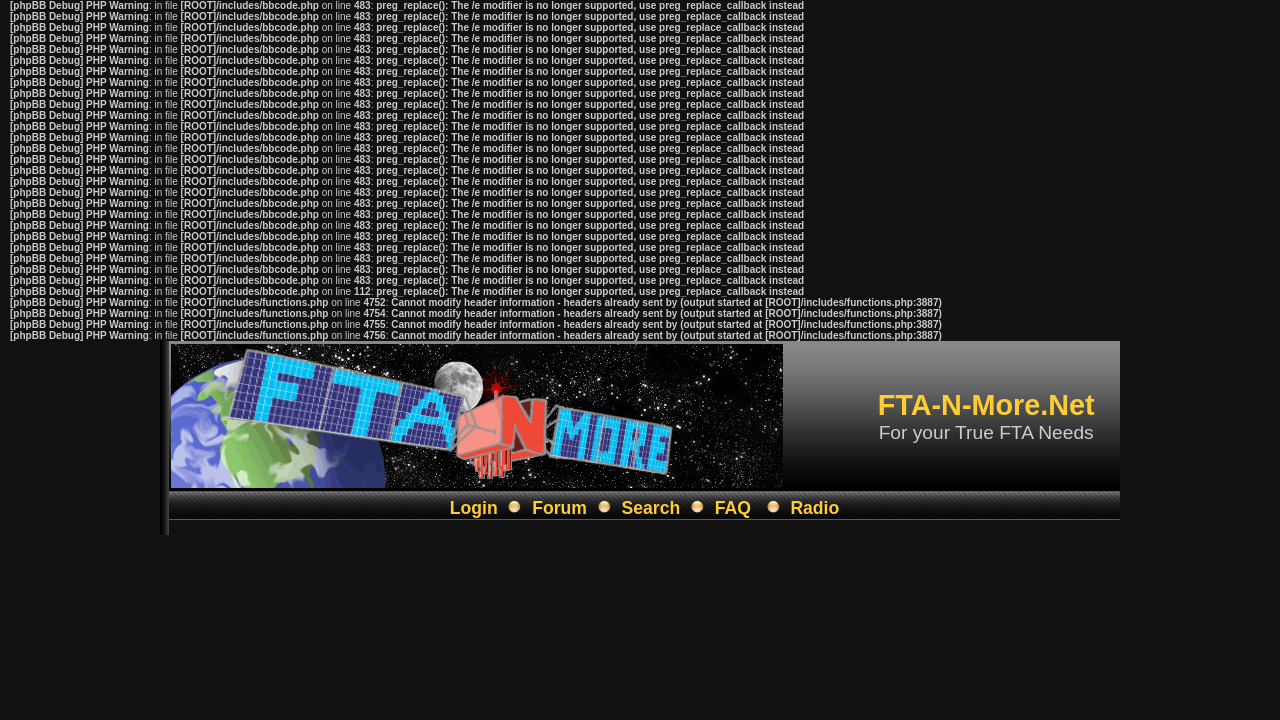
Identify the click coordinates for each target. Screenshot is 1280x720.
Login (474, 508)
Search (651, 508)
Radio (814, 508)
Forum (559, 508)
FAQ (733, 508)
